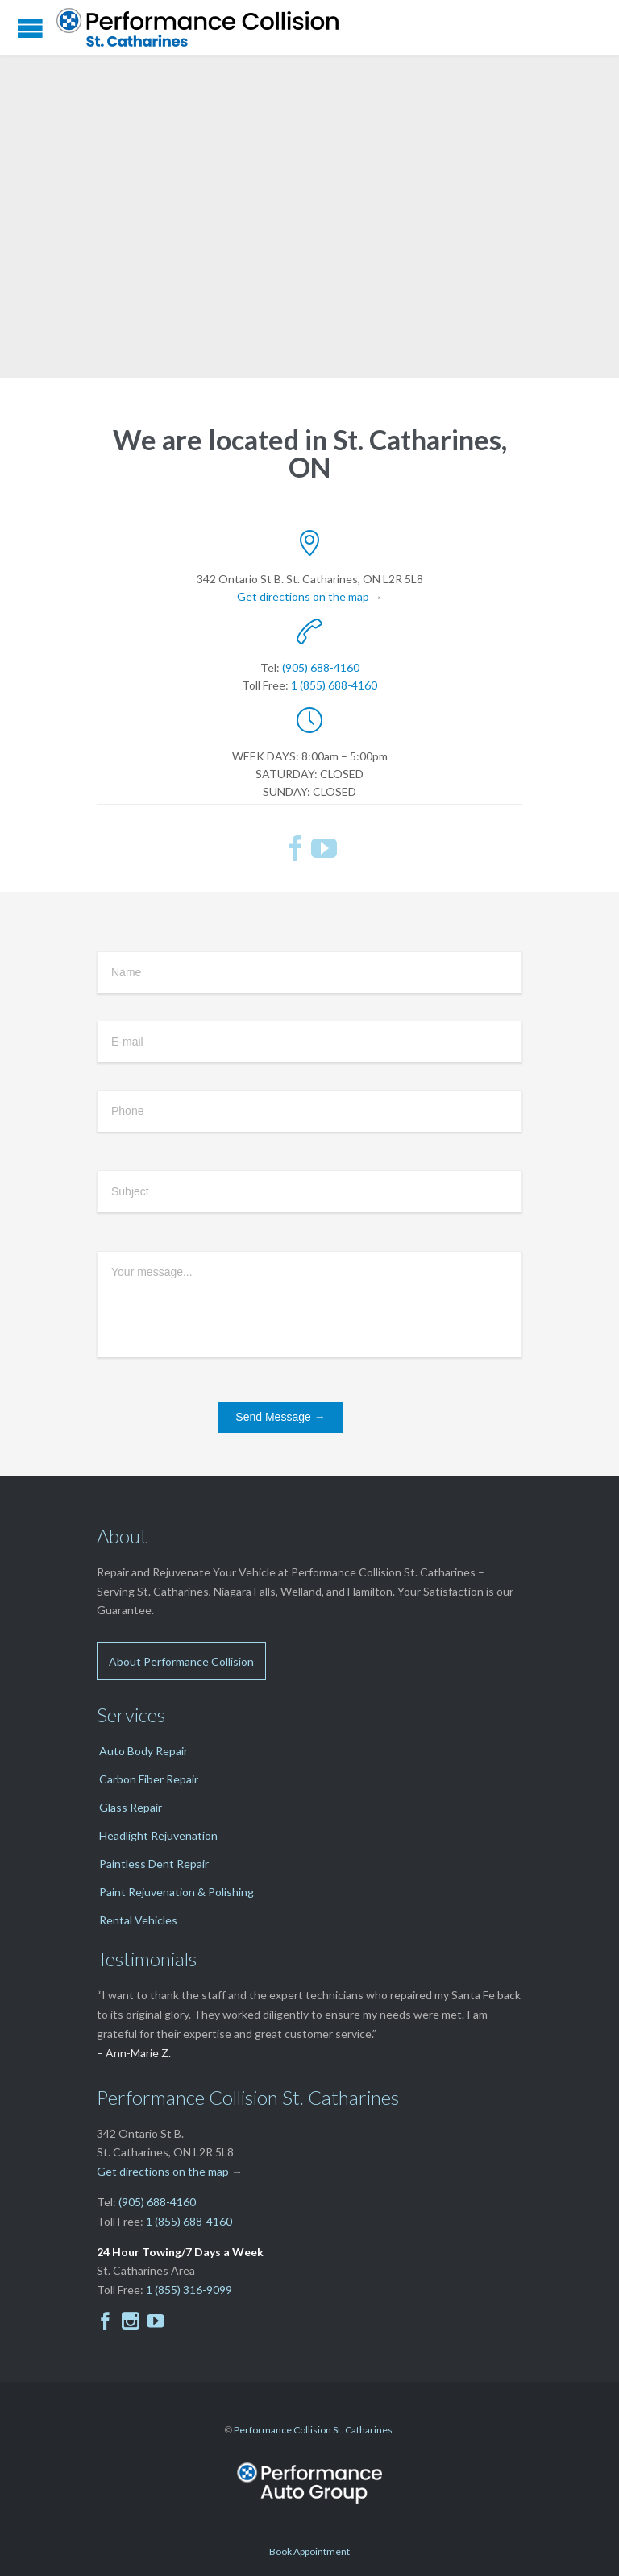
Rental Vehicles (138, 1920)
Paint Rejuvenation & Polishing (176, 1892)
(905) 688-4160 (320, 667)
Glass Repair (130, 1807)
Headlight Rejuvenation (158, 1835)
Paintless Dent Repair (154, 1863)
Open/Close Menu (30, 28)
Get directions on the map (303, 596)
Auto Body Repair (143, 1751)
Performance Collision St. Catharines (313, 2430)
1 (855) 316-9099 (189, 2289)
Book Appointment (309, 2551)
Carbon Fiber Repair (148, 1779)
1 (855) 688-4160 (334, 685)
